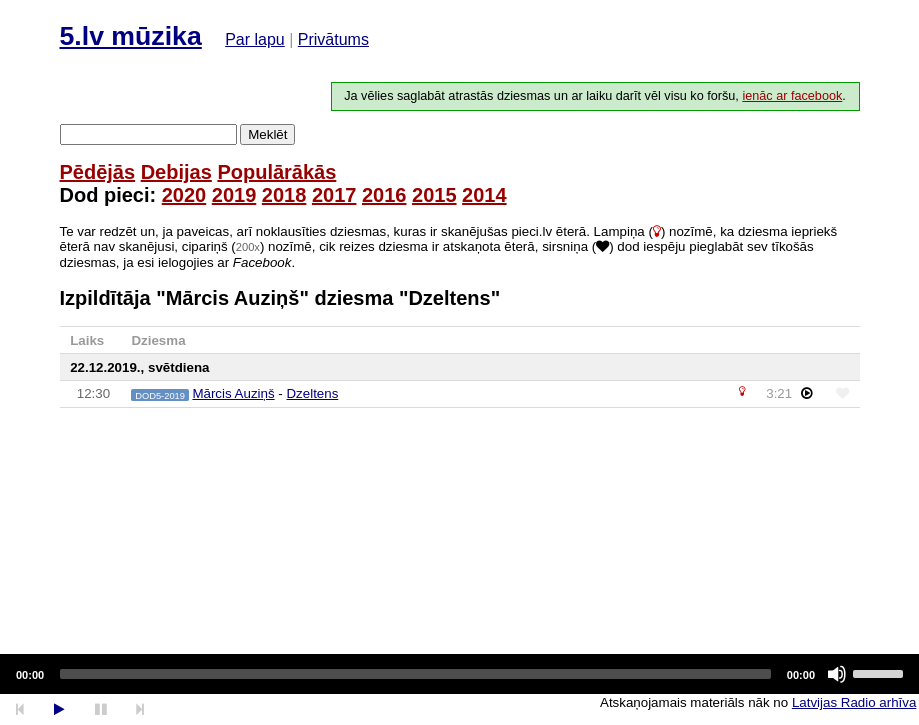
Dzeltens (312, 393)
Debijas (176, 172)
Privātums (333, 39)
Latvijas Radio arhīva (854, 702)
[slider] (415, 674)
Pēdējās (98, 172)
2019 (234, 195)
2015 (434, 195)
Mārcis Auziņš (233, 393)
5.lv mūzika (131, 36)
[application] (459, 674)
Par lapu (255, 39)
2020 (184, 195)
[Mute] (837, 674)
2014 (484, 195)
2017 (334, 195)
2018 (284, 195)
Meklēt (267, 134)
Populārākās (276, 172)
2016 (384, 195)
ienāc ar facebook (792, 96)
